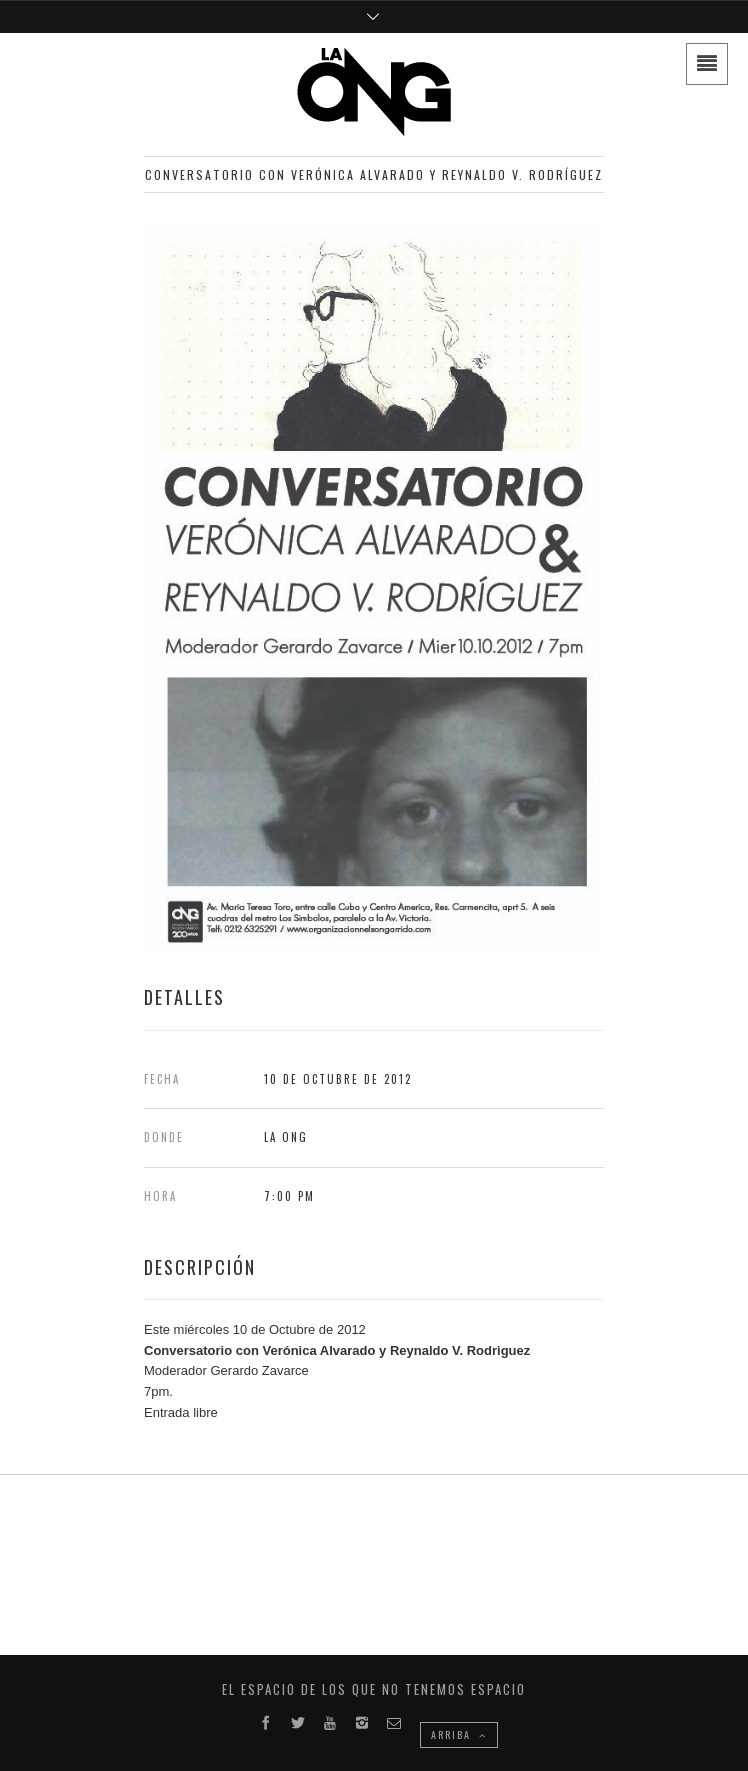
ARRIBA (459, 1734)
